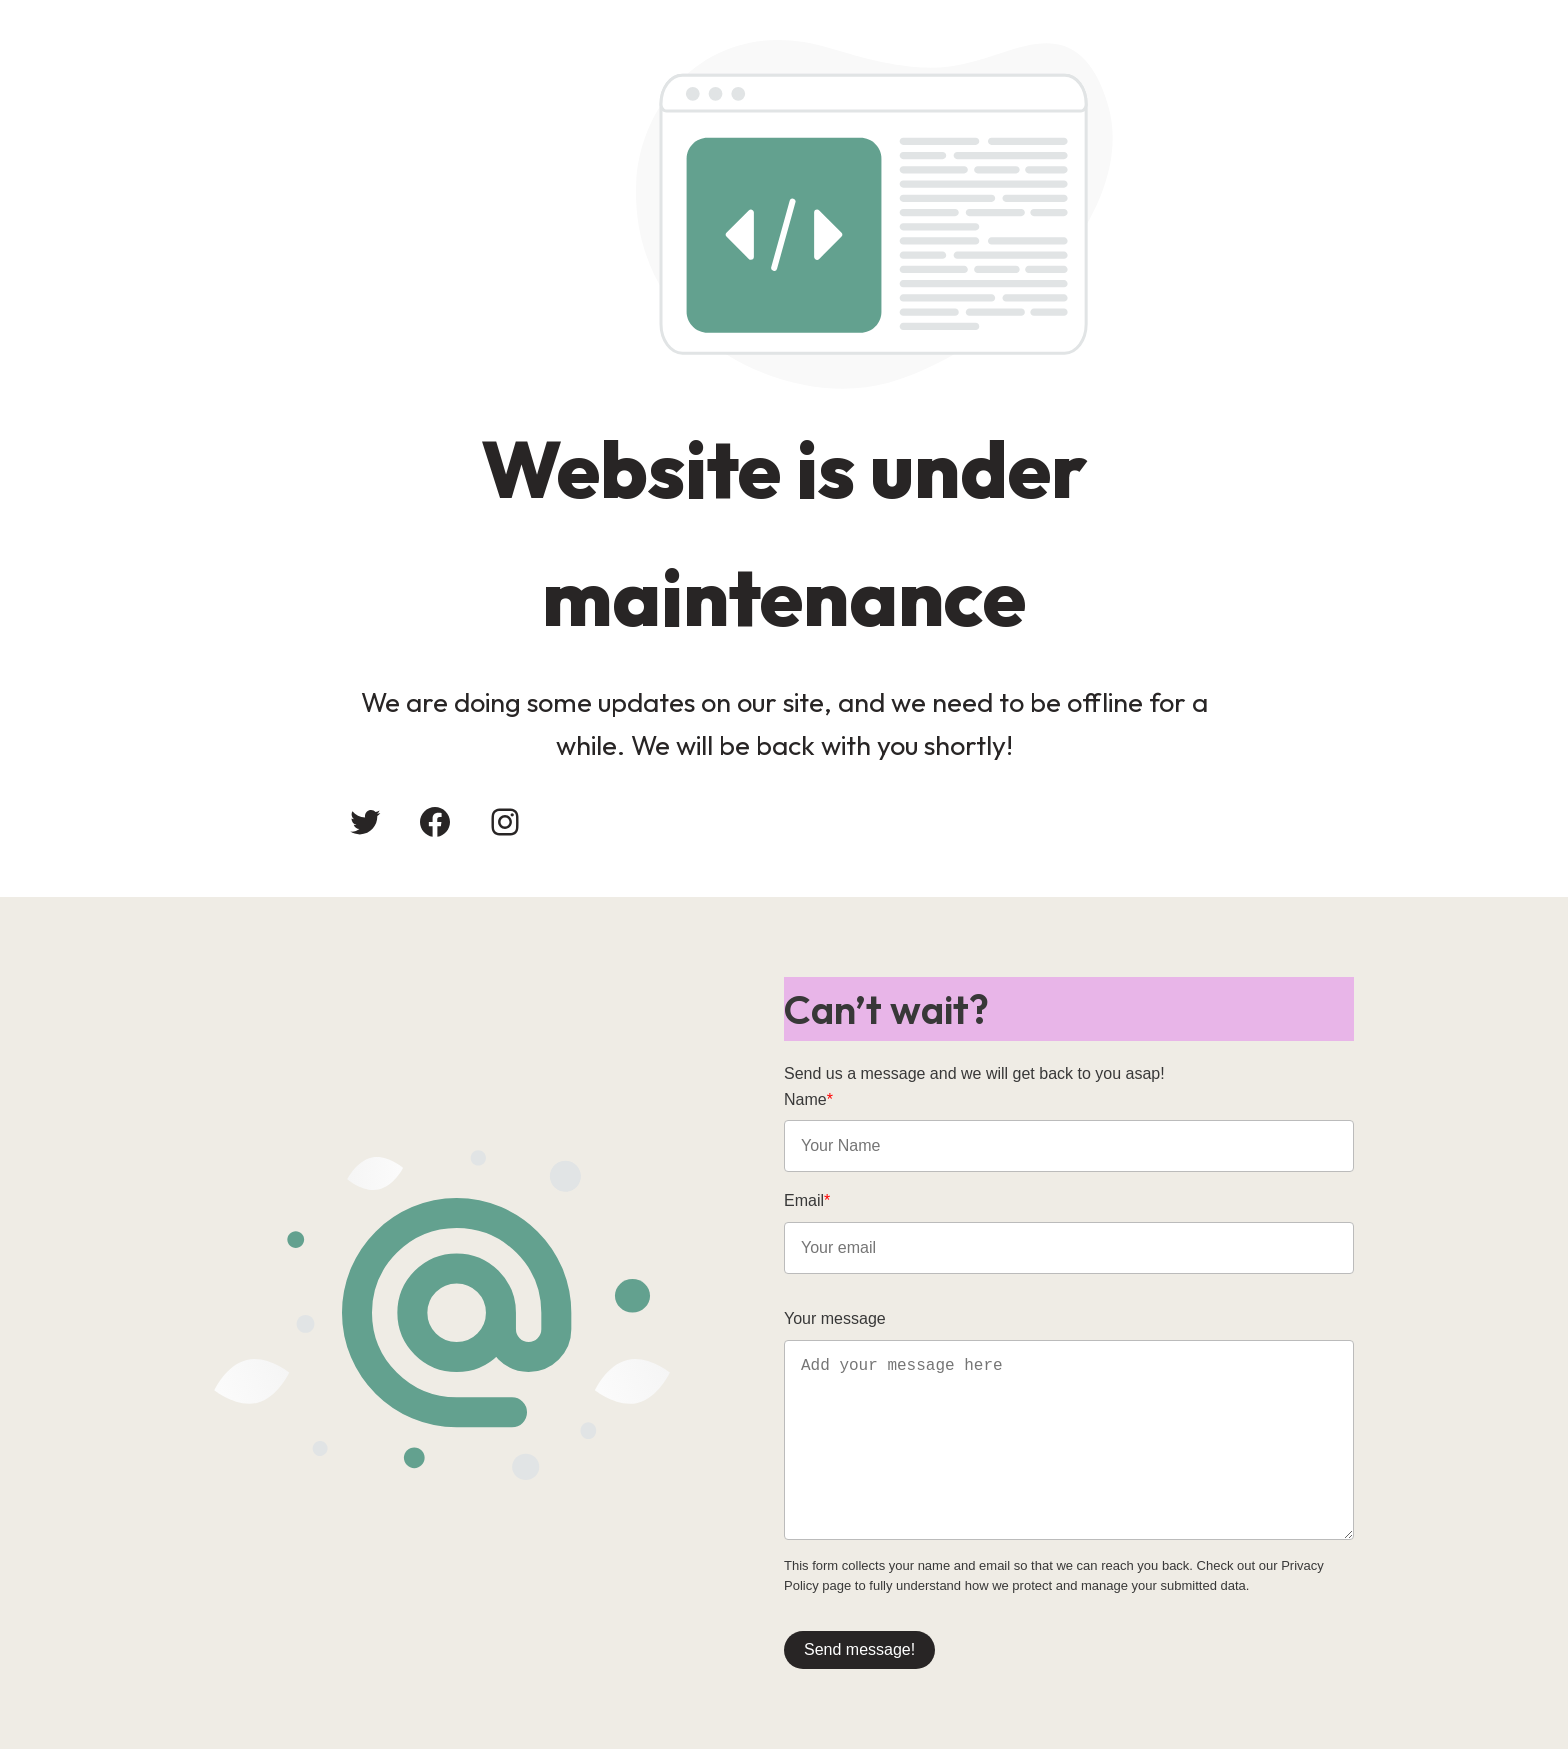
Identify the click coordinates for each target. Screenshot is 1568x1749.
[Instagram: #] (505, 822)
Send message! (859, 1649)
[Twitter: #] (365, 822)
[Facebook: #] (435, 822)
